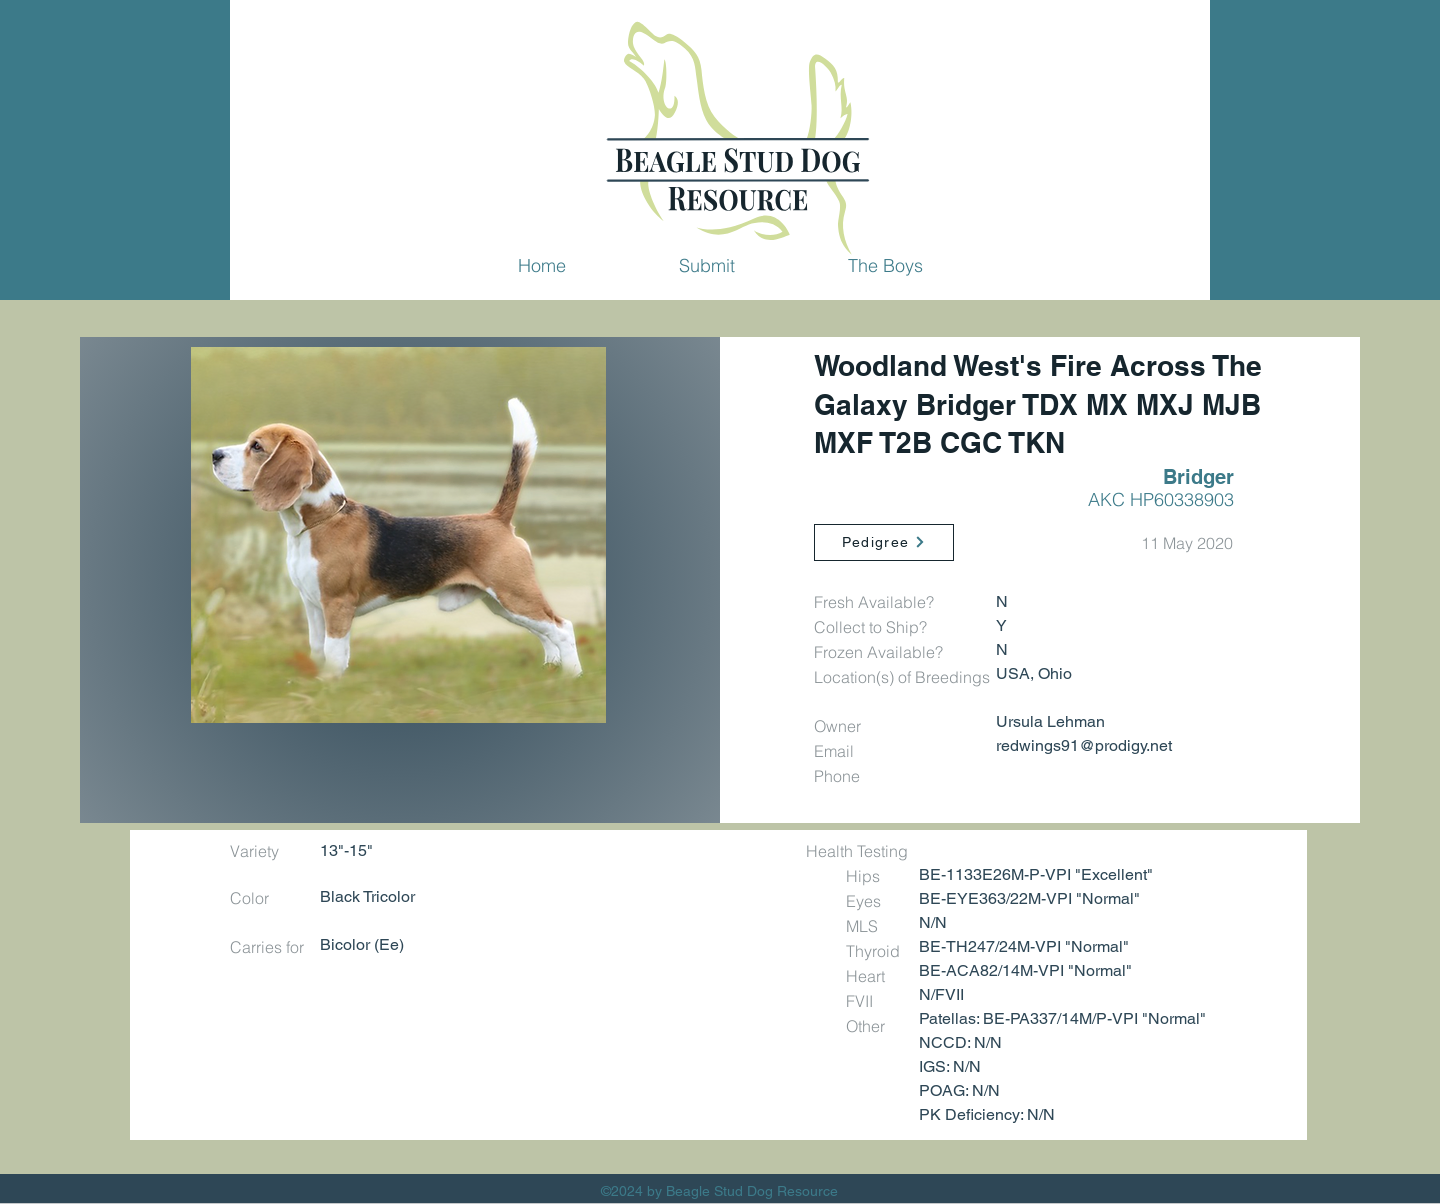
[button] (706, 265)
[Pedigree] (884, 542)
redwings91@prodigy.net (1084, 745)
